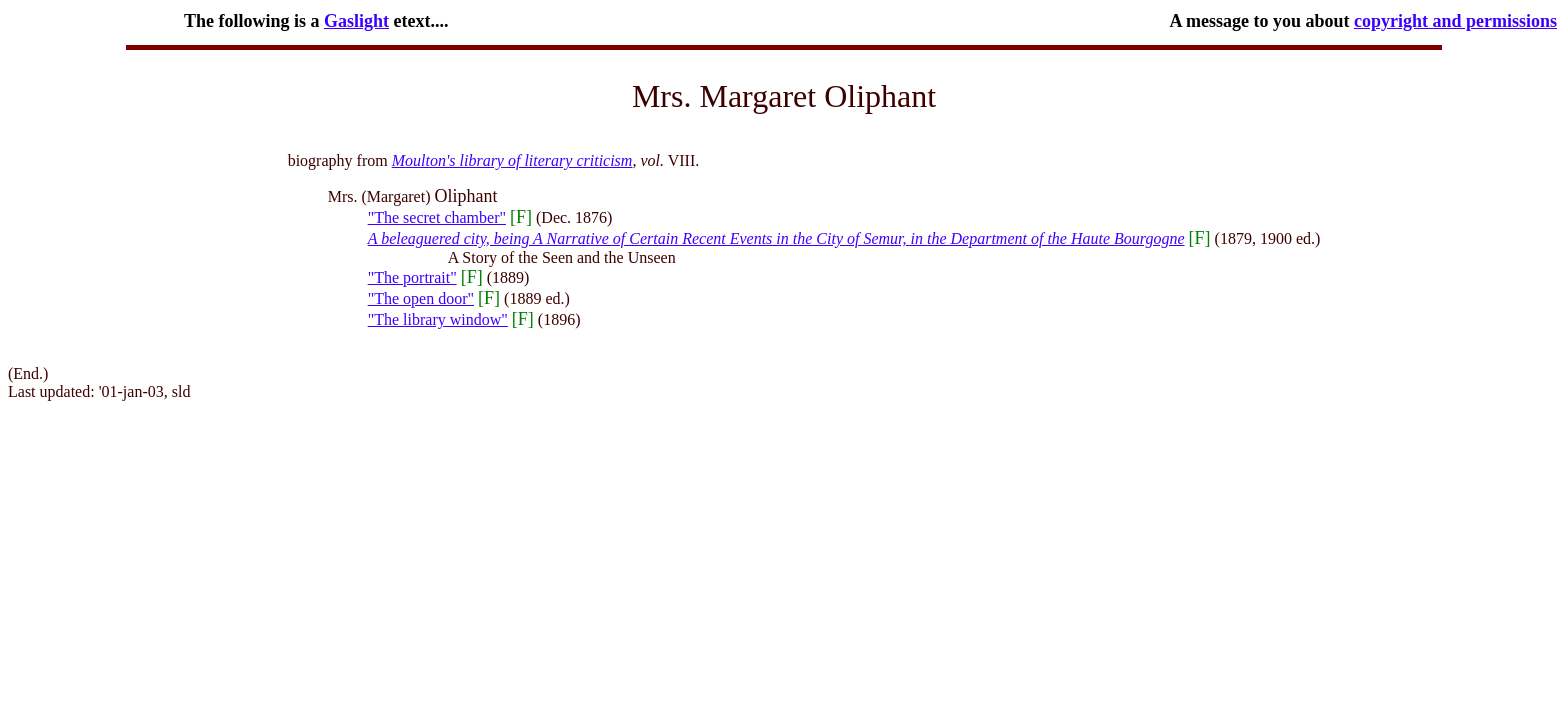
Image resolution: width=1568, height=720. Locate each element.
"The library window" (438, 319)
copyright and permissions (1455, 21)
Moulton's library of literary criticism (512, 160)
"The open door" (421, 298)
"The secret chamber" (437, 217)
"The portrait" (412, 277)
